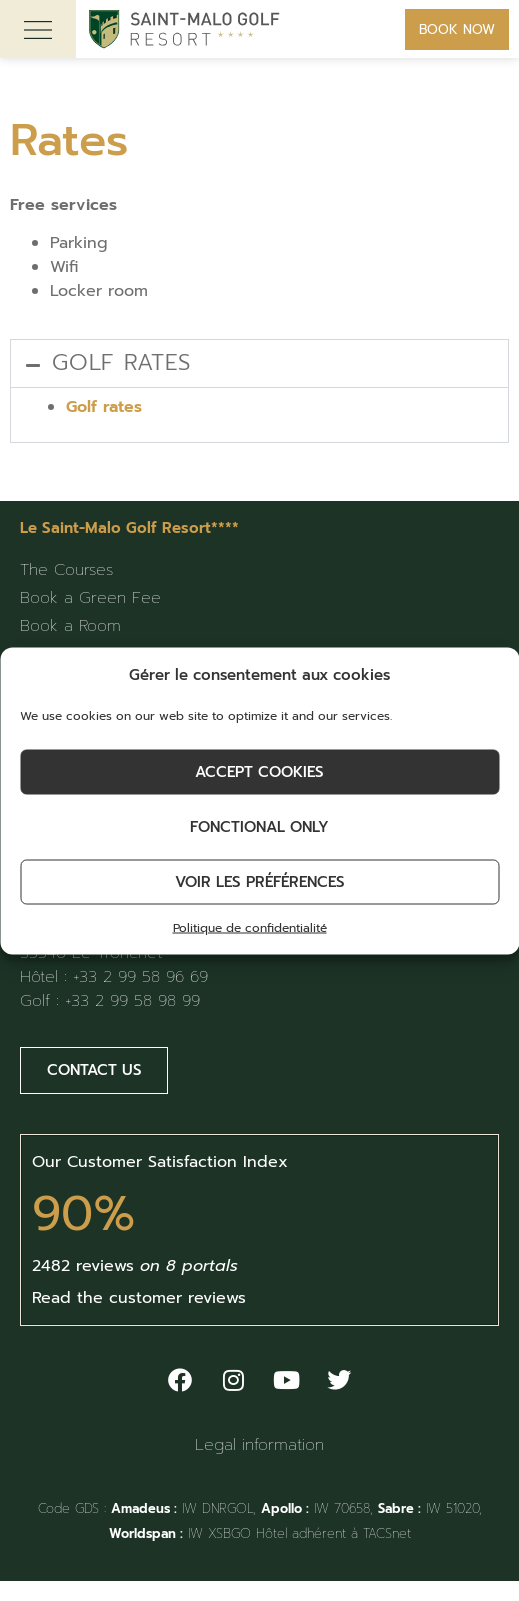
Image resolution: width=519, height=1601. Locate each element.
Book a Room (70, 626)
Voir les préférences (260, 882)
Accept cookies (259, 772)
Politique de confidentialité (250, 927)
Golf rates (121, 362)
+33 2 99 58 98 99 (132, 1001)
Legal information (259, 1445)
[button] (259, 363)
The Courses (66, 570)
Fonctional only (259, 827)
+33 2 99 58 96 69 (140, 977)
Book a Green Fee (90, 598)
